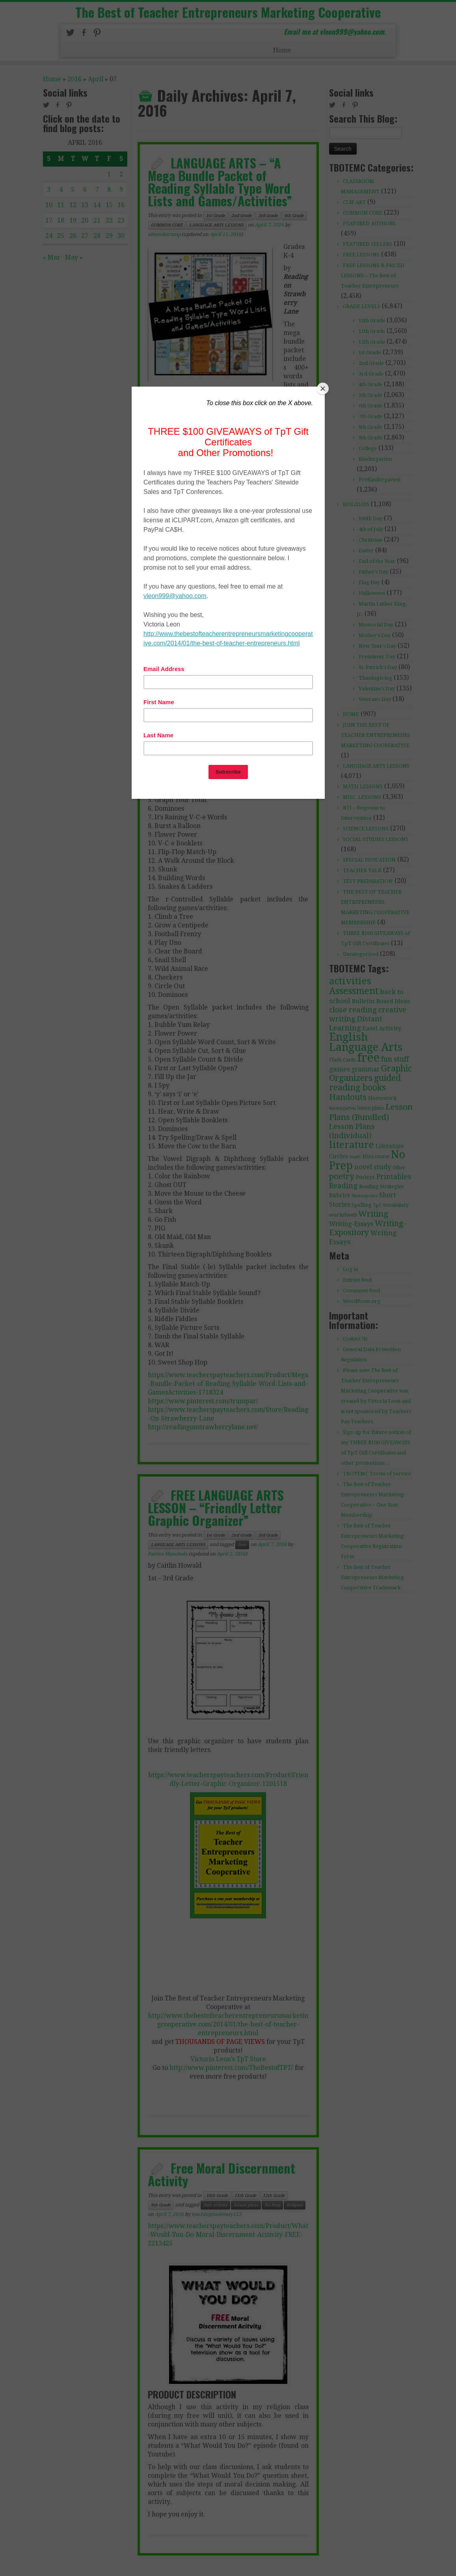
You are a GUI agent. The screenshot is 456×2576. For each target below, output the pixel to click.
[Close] (323, 388)
